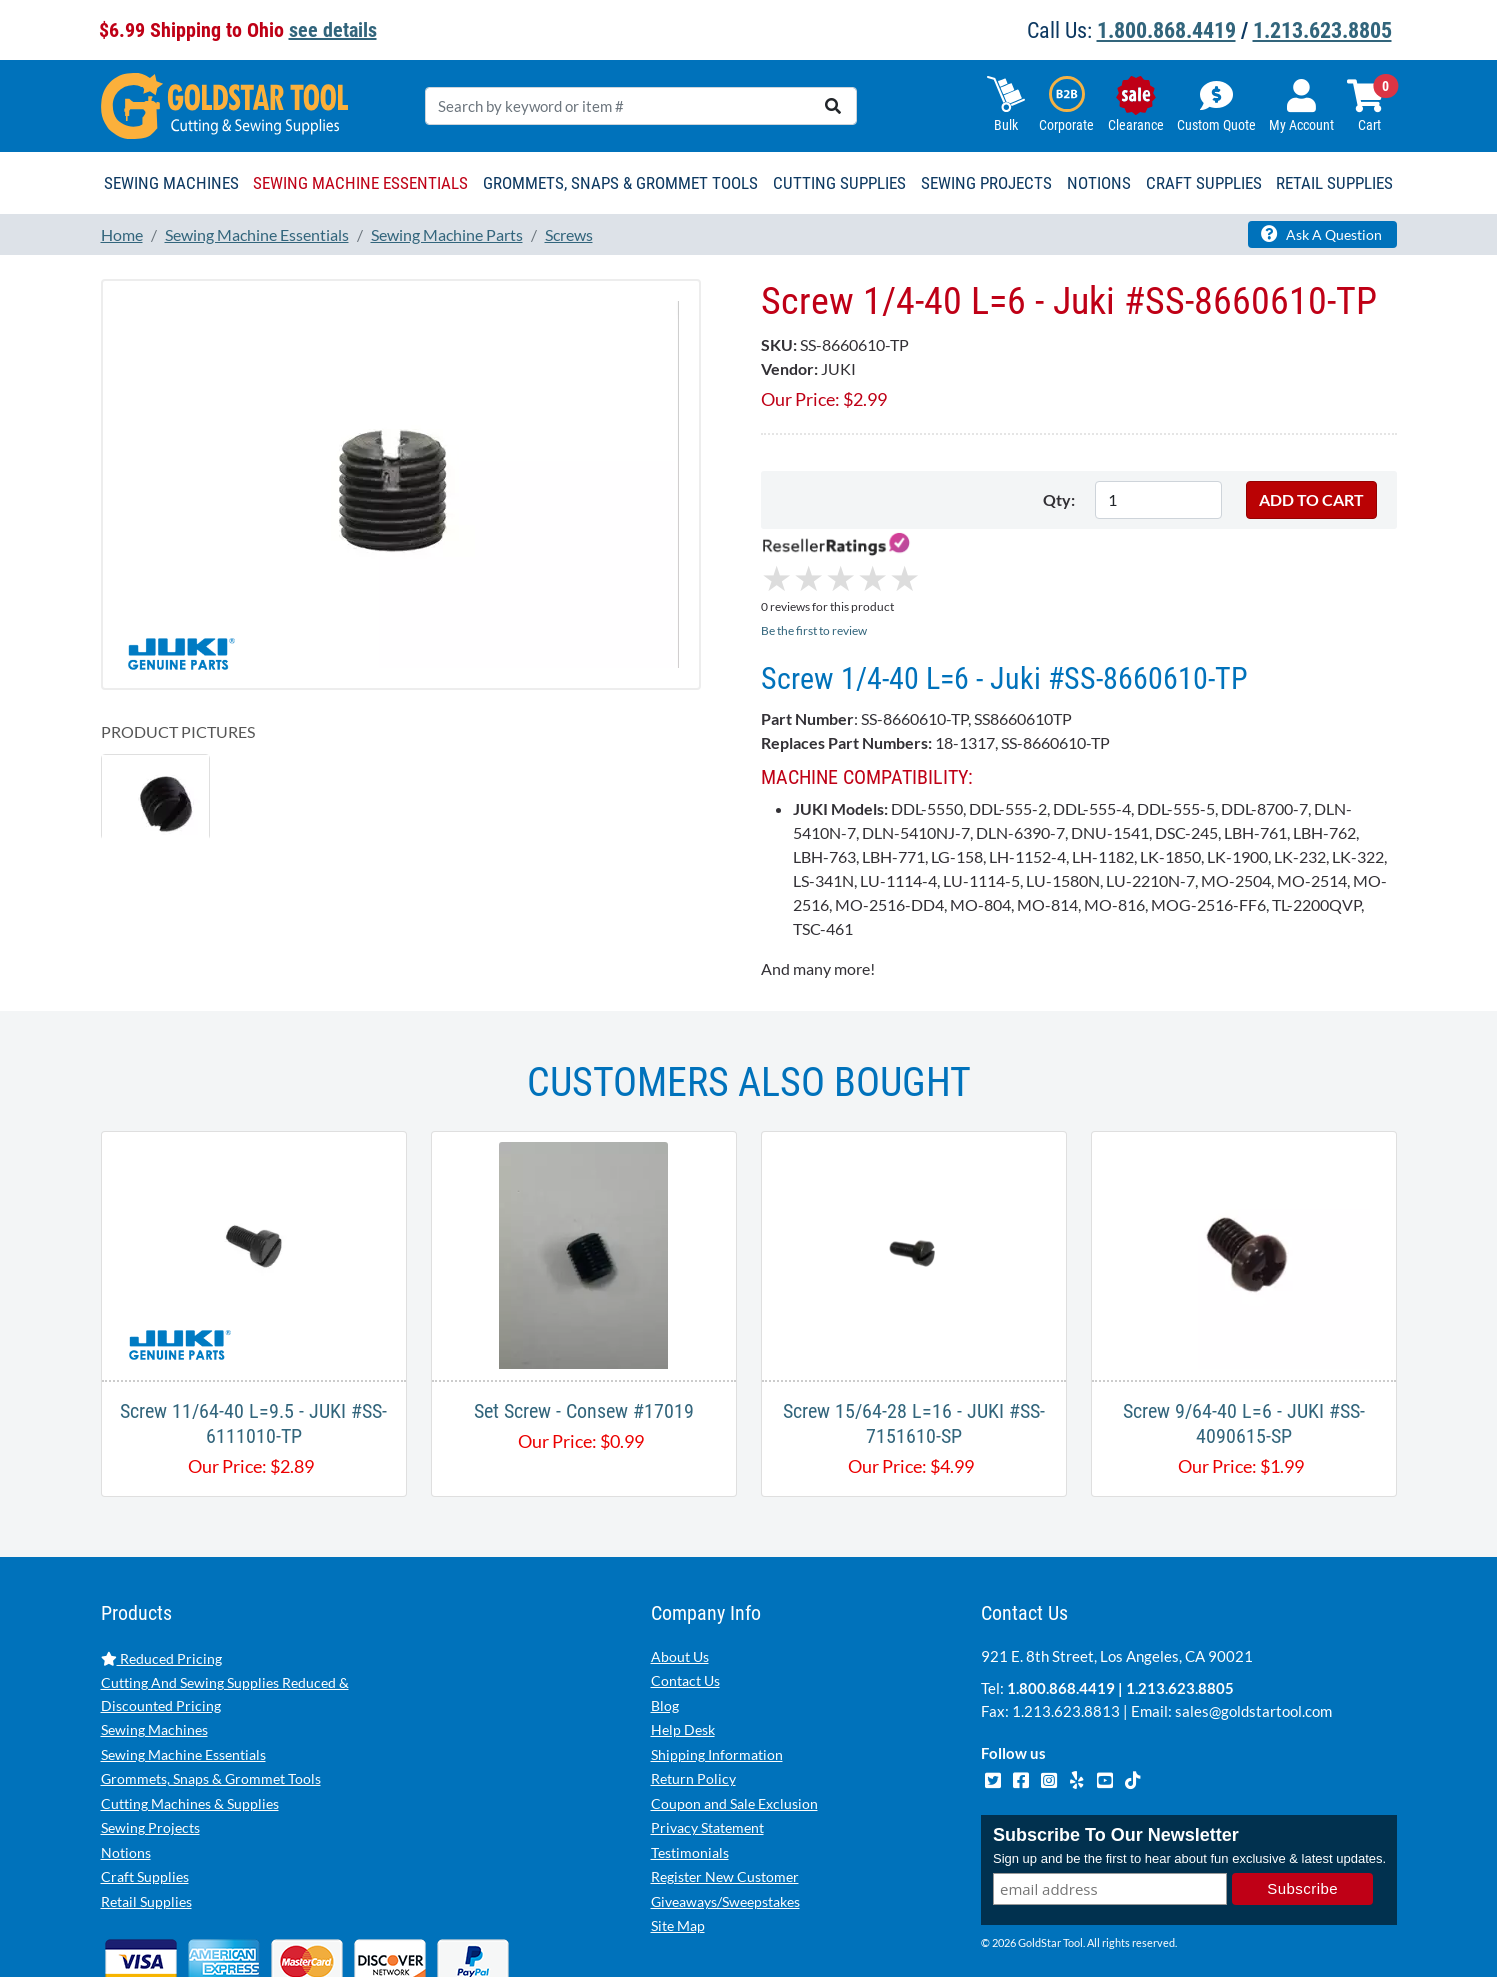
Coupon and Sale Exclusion (734, 1719)
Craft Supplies (145, 1792)
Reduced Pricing (161, 1574)
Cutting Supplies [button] (839, 183)
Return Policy (693, 1694)
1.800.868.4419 (1166, 30)
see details (333, 30)
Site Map (678, 1841)
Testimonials (690, 1768)
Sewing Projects (150, 1743)
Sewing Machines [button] (171, 183)
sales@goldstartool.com (1253, 1627)
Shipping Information (717, 1670)
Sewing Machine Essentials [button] (360, 183)
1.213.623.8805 (1322, 30)
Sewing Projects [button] (986, 183)
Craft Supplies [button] (1204, 183)
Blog (665, 1621)
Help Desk (683, 1645)
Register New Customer (725, 1792)
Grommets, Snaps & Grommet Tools (211, 1694)
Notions (126, 1768)
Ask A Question (1321, 234)
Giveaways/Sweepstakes (725, 1817)
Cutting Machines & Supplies (190, 1719)
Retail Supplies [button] (1334, 183)
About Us (680, 1572)
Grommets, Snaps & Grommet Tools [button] (620, 183)
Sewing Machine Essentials (183, 1670)
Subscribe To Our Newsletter (1116, 1751)
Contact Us (685, 1596)
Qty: (1059, 499)
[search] (833, 106)
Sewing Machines (154, 1645)
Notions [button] (1099, 183)
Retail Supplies (146, 1817)
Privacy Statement (707, 1743)
